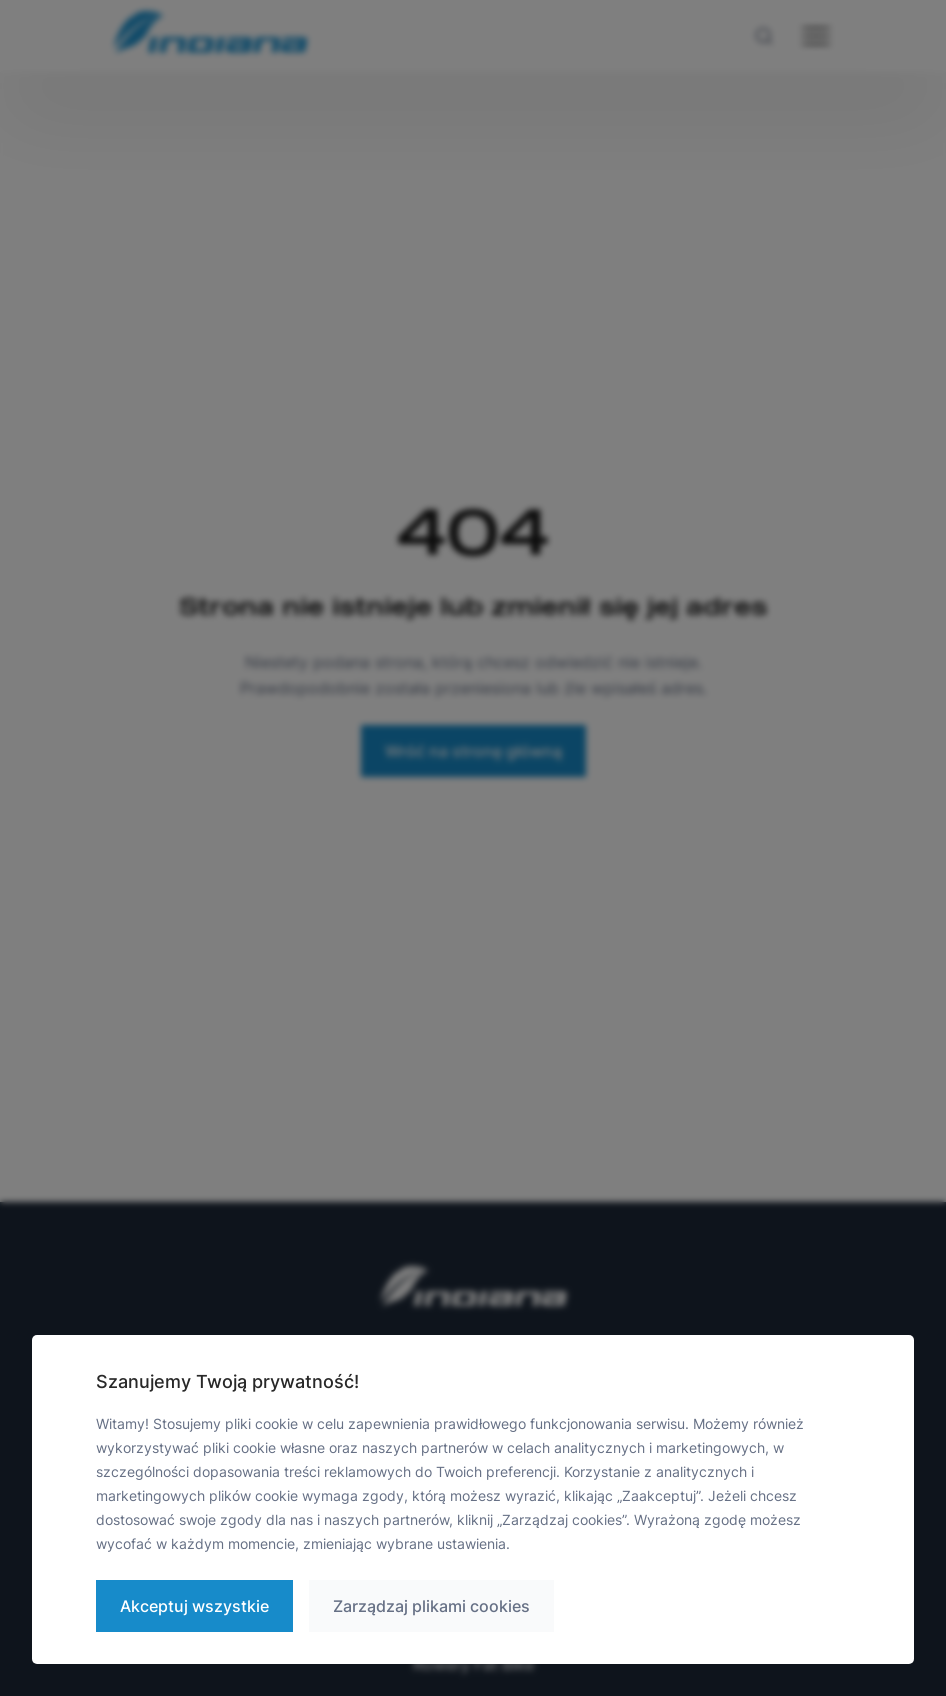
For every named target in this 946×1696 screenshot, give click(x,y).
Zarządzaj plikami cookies (431, 1606)
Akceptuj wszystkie (194, 1606)
